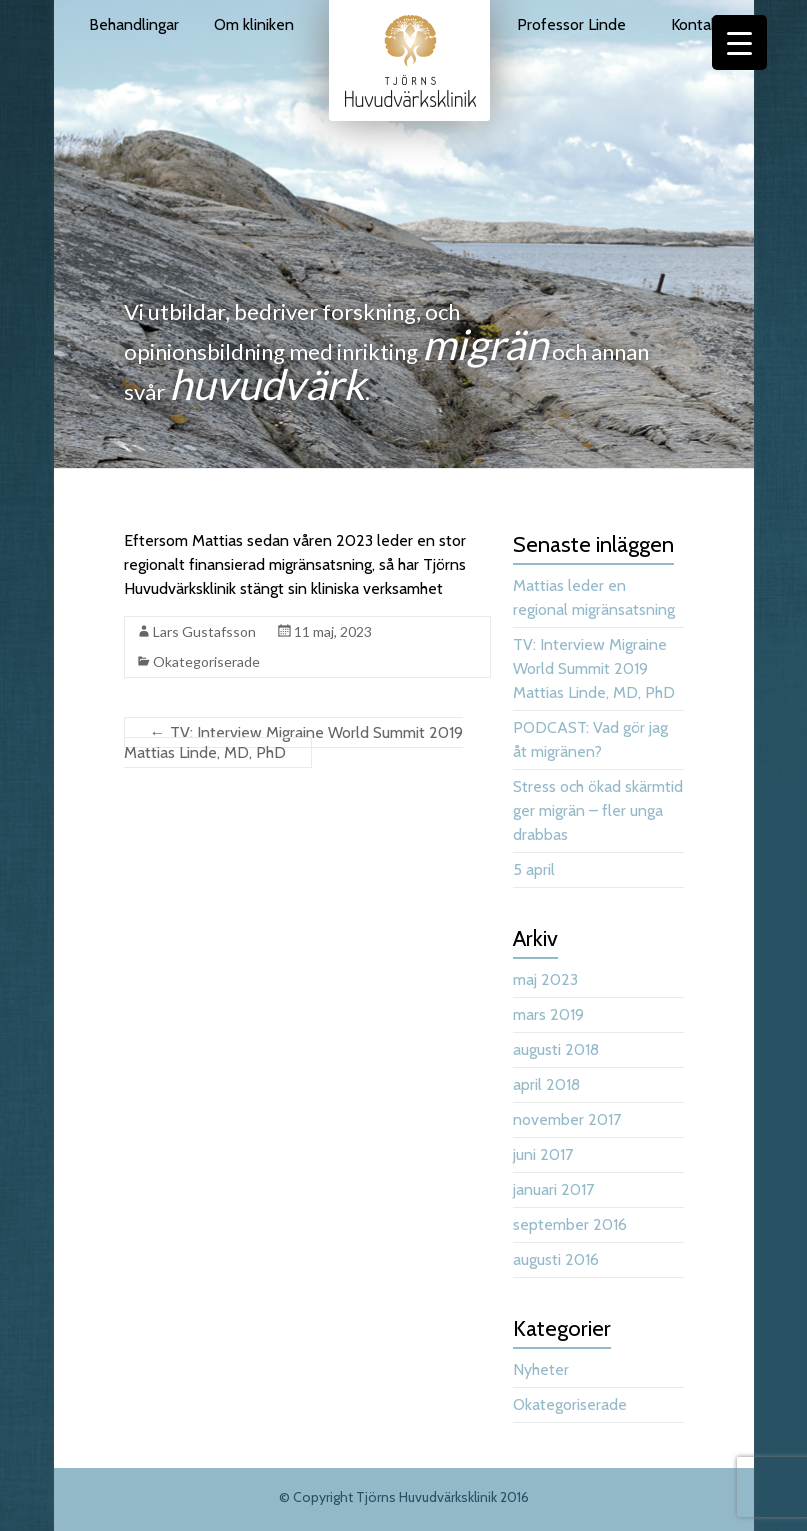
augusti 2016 (556, 1259)
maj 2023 (545, 979)
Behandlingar (134, 24)
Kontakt (697, 24)
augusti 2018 (556, 1049)
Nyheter (541, 1369)
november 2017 (567, 1119)
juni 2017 (543, 1154)
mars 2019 (548, 1014)
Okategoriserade (206, 661)
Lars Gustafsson (204, 631)
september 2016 (570, 1224)
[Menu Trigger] (739, 42)
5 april (534, 869)
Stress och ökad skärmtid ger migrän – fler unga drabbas (598, 810)
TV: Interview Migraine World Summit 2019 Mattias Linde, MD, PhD (293, 742)
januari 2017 (553, 1189)
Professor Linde (571, 24)
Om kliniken (254, 24)
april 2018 (546, 1084)
